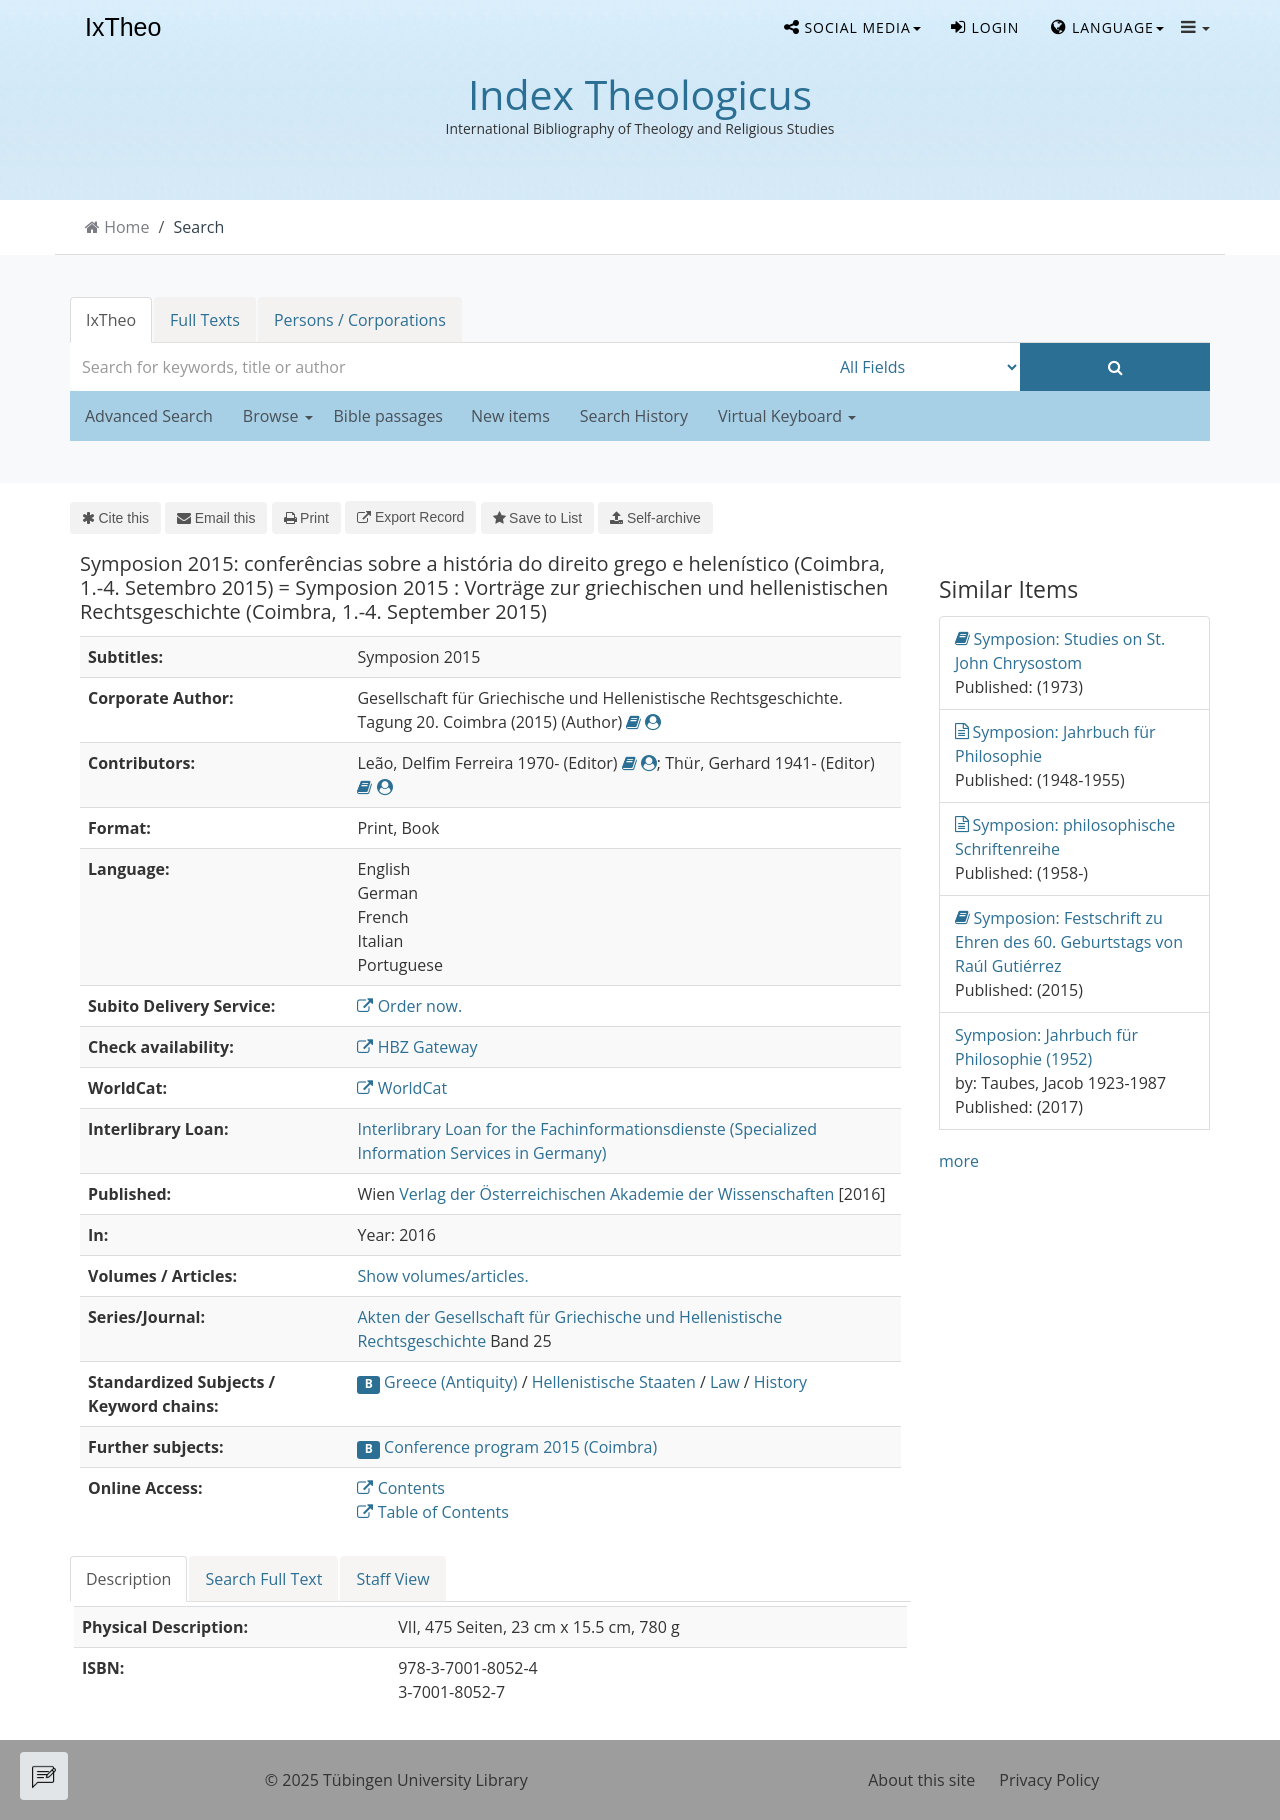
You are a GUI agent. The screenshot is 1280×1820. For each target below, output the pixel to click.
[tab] (129, 1579)
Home (126, 227)
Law (725, 1382)
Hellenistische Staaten (614, 1382)
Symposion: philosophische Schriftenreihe (1065, 836)
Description (128, 1579)
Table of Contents (432, 1512)
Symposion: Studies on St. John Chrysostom (1060, 650)
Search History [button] (634, 416)
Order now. (409, 1006)
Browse (278, 416)
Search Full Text (263, 1579)
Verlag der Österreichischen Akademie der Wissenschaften (616, 1194)
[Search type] (925, 367)
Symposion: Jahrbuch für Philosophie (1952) (1046, 1047)
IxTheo (123, 28)
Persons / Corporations (360, 320)
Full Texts (205, 320)
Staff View (392, 1579)
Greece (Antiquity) (450, 1382)
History (780, 1382)
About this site (921, 1780)
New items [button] (510, 416)
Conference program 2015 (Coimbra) (520, 1447)
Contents (401, 1488)
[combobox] (450, 367)
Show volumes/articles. (442, 1276)
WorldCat (402, 1088)
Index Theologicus (640, 94)
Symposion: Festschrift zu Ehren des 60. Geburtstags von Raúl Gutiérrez (1069, 941)
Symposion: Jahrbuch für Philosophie (1055, 743)
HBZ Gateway (417, 1047)
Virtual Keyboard (787, 416)
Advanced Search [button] (149, 416)
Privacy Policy (1049, 1780)
